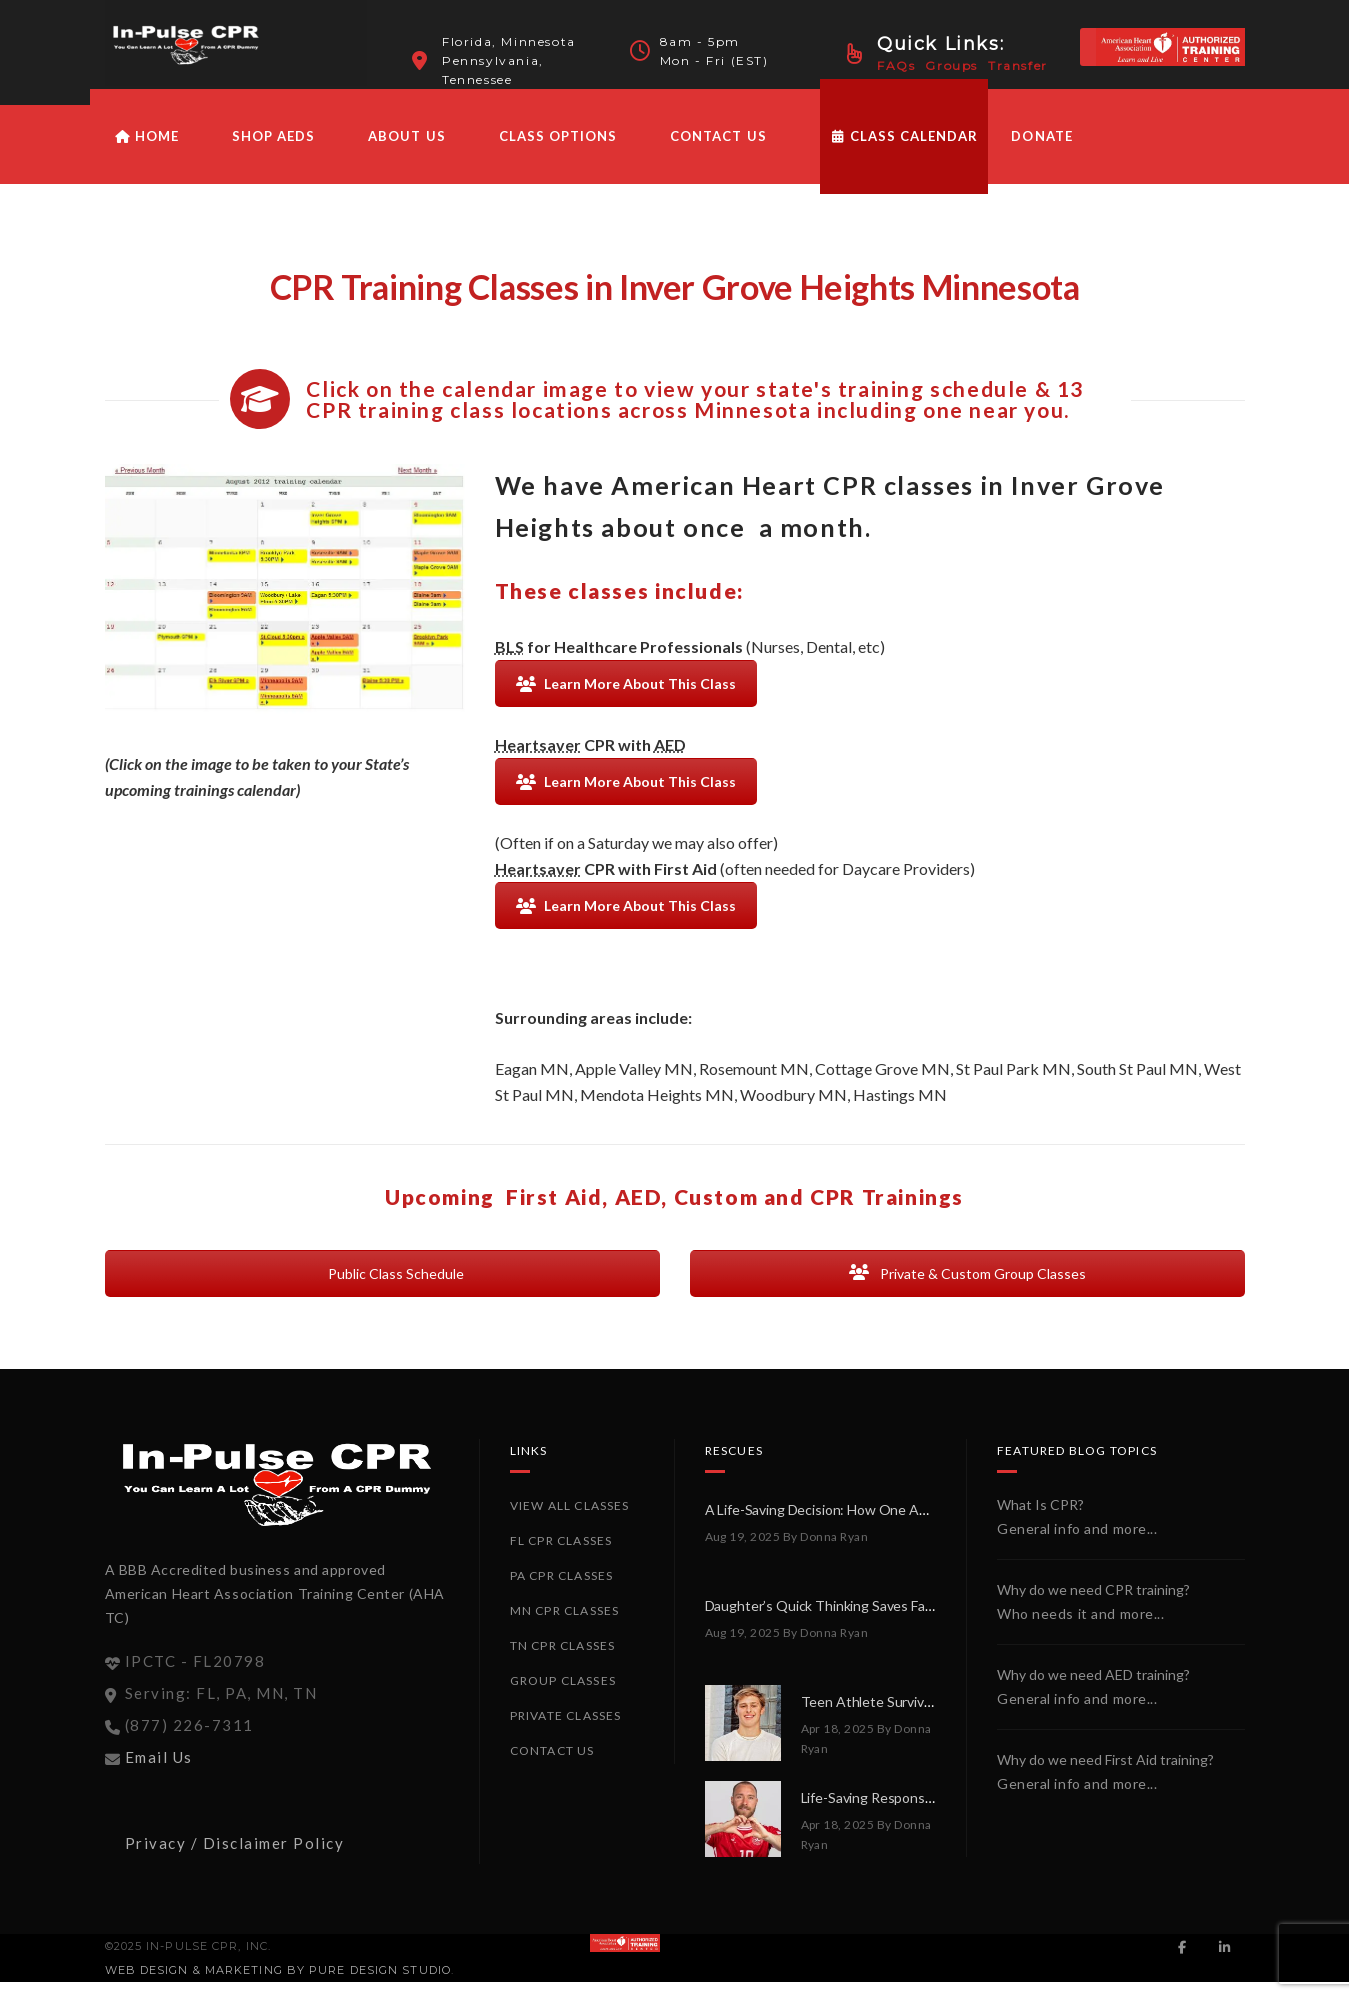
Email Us (159, 1773)
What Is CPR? (1040, 1520)
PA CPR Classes (562, 1591)
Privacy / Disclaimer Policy (235, 1859)
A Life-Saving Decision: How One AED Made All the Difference (895, 1525)
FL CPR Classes (561, 1556)
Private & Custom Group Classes (967, 1289)
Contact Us (718, 152)
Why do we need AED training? (1093, 1690)
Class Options (558, 152)
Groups (951, 65)
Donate (1041, 152)
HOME (147, 152)
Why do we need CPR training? (1093, 1605)
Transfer (1018, 65)
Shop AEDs (273, 152)
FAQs (896, 65)
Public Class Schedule (382, 1289)
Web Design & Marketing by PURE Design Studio (278, 1986)
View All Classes (570, 1521)
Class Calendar (904, 152)
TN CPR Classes (563, 1661)
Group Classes (563, 1696)
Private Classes (566, 1731)
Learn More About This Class (626, 699)
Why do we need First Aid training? (1105, 1775)
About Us (406, 152)
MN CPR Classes (565, 1626)
